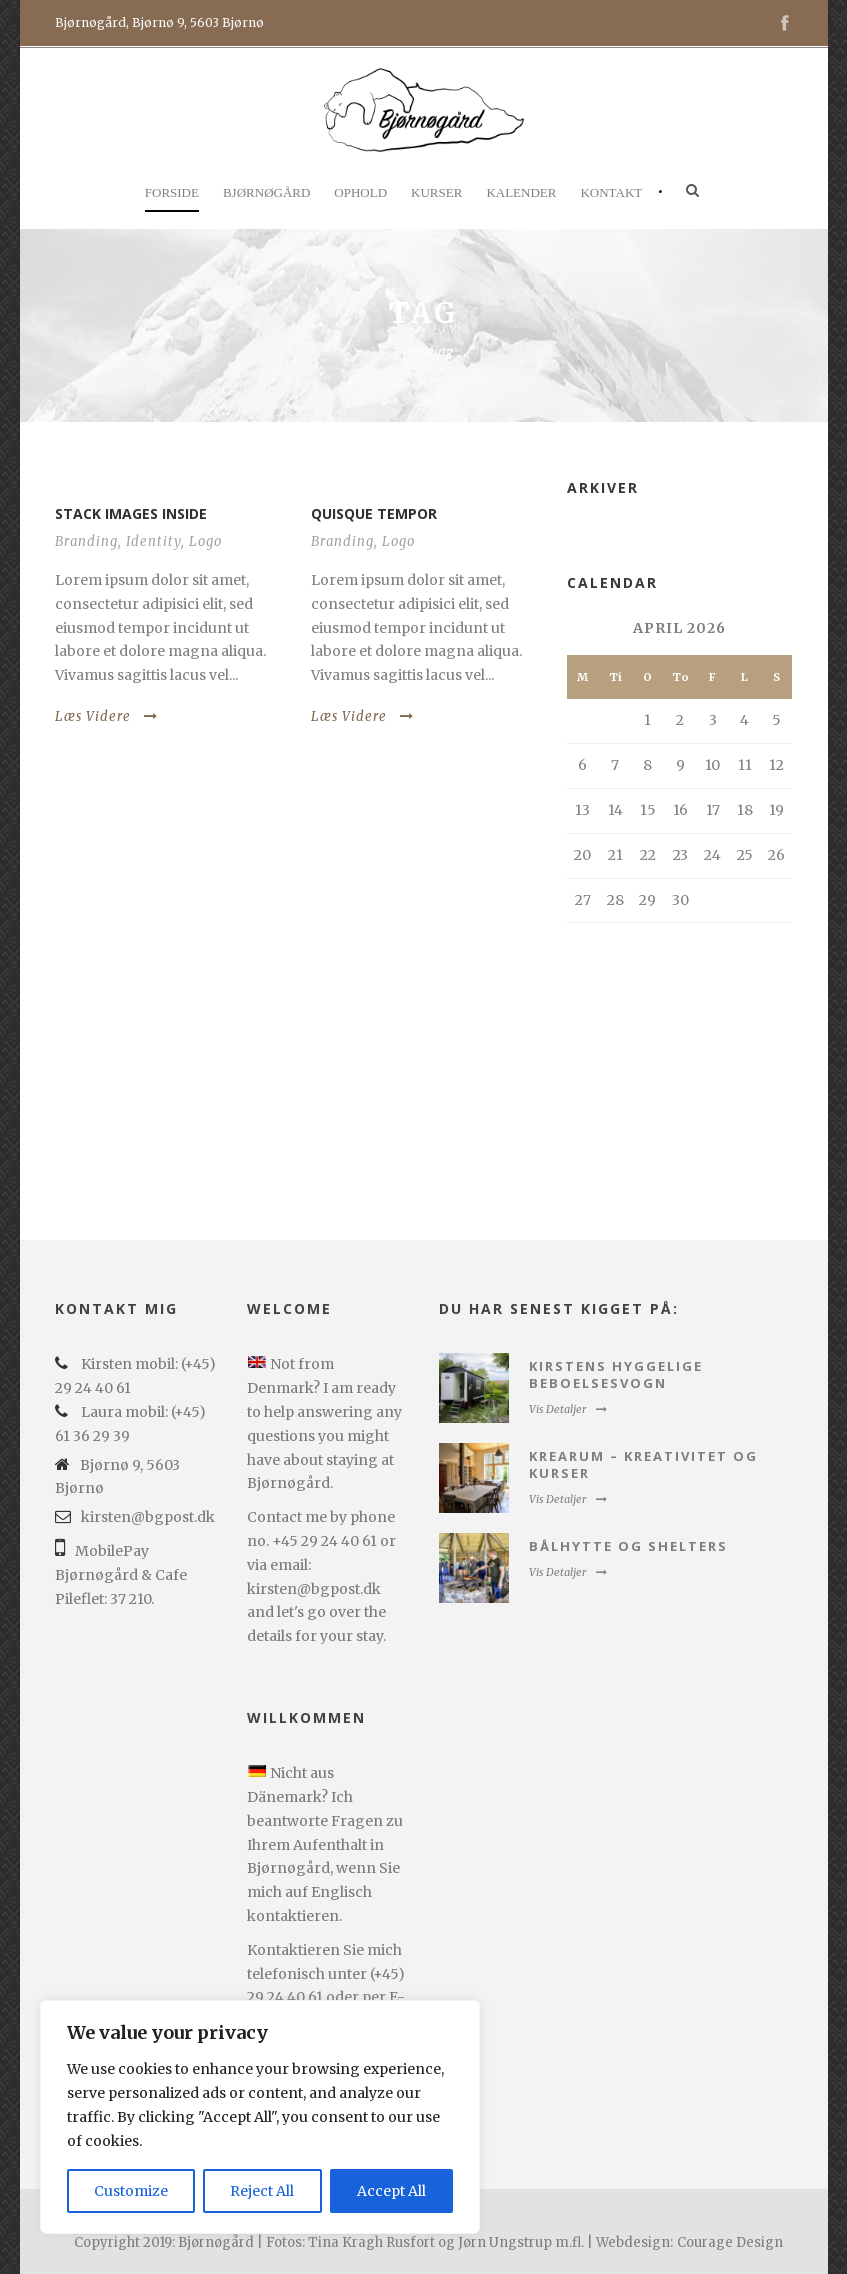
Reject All (262, 2191)
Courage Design (730, 2242)
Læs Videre (106, 716)
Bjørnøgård (266, 192)
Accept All (391, 2191)
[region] (260, 2117)
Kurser (436, 192)
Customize (131, 2191)
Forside (172, 192)
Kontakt (611, 192)
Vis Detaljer (568, 1409)
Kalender (521, 192)
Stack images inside (131, 513)
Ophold (360, 192)
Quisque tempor (374, 513)
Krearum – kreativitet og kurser (643, 1464)
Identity (153, 541)
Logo (205, 541)
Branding (86, 541)
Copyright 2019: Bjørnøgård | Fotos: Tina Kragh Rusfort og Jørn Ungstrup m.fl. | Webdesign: (373, 2242)
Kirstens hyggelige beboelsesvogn (616, 1374)
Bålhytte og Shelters (628, 1546)
